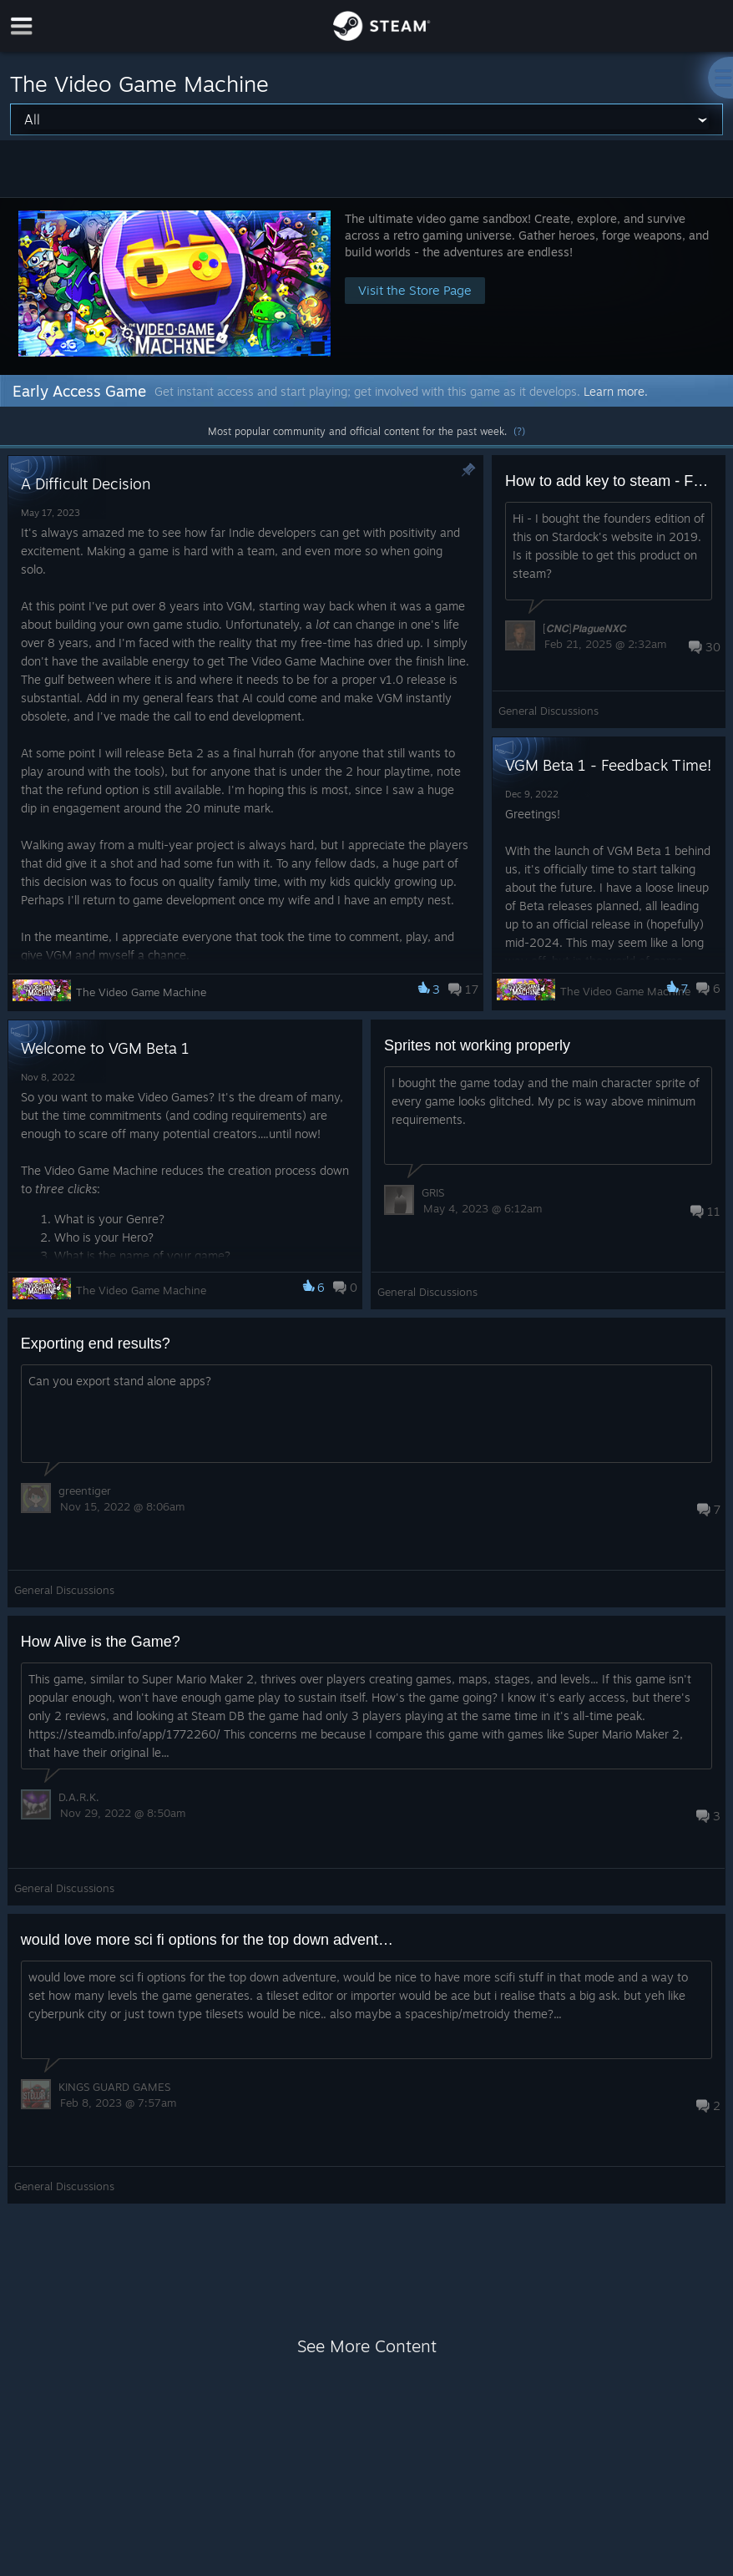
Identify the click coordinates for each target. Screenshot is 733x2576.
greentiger (84, 1490)
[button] (366, 286)
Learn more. (616, 391)
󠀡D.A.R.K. (78, 1797)
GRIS (433, 1192)
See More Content (367, 2346)
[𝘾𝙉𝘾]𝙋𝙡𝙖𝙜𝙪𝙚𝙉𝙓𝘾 (584, 628)
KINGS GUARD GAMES (114, 2086)
